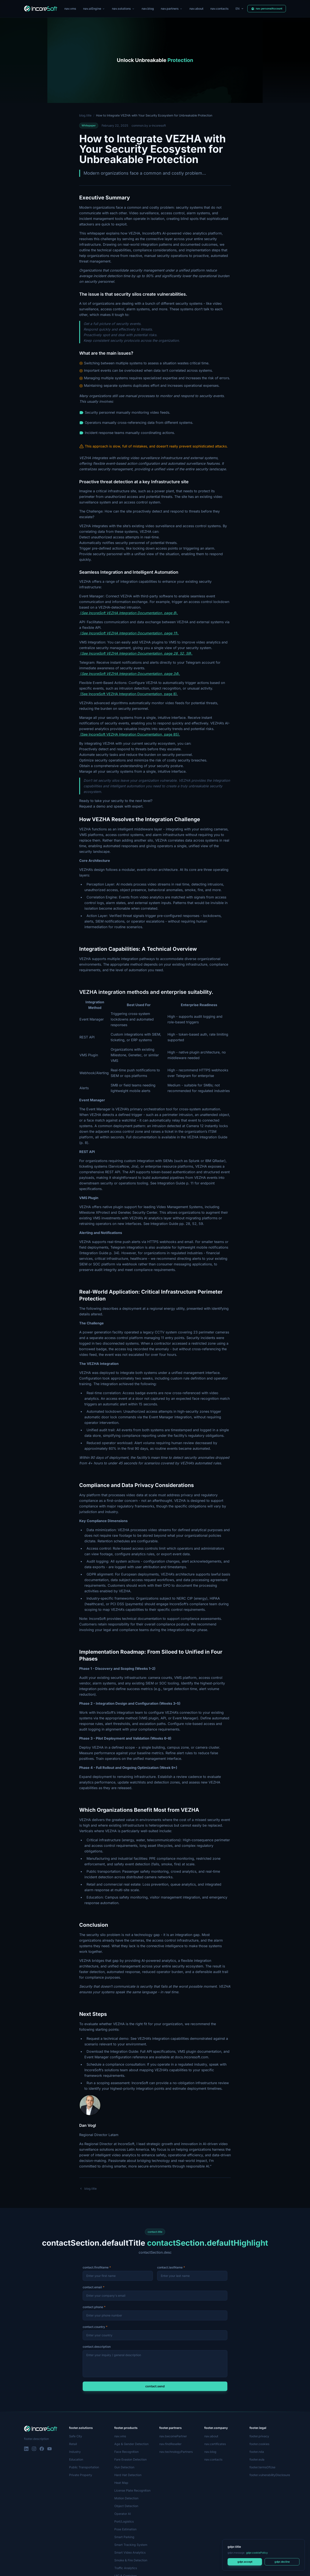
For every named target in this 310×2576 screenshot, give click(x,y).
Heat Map (121, 2477)
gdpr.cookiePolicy (256, 2552)
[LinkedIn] (26, 2443)
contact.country (94, 2321)
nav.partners (172, 8)
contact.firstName (96, 2262)
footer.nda (257, 2446)
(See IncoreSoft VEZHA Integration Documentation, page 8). (128, 693)
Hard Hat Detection (127, 2469)
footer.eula (257, 2454)
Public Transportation (84, 2461)
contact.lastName (170, 2262)
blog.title (85, 115)
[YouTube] (49, 2443)
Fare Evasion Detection (130, 2454)
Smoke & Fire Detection (130, 2555)
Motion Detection (126, 2493)
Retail (73, 2438)
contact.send (155, 2381)
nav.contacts (220, 8)
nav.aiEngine (93, 8)
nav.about (197, 8)
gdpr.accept (244, 2562)
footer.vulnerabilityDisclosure (270, 2469)
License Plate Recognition (132, 2485)
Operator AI (122, 2508)
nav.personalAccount (266, 8)
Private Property (80, 2469)
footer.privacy (259, 2430)
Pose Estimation (125, 2524)
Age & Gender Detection (131, 2438)
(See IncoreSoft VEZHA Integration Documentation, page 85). (129, 734)
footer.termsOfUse (263, 2461)
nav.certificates (215, 2438)
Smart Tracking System (130, 2539)
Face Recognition (126, 2446)
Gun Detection (124, 2461)
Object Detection (126, 2500)
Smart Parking (124, 2531)
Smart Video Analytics (129, 2547)
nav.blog (147, 8)
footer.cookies (259, 2438)
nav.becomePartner (173, 2430)
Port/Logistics (124, 2516)
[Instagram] (34, 2443)
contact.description (96, 2341)
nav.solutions (123, 8)
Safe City (75, 2430)
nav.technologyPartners (176, 2446)
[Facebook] (42, 2443)
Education (76, 2454)
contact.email (92, 2281)
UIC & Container (125, 2570)
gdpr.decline (282, 2562)
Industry (75, 2446)
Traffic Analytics (125, 2562)
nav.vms (70, 8)
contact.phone (93, 2301)
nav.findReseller (170, 2438)
